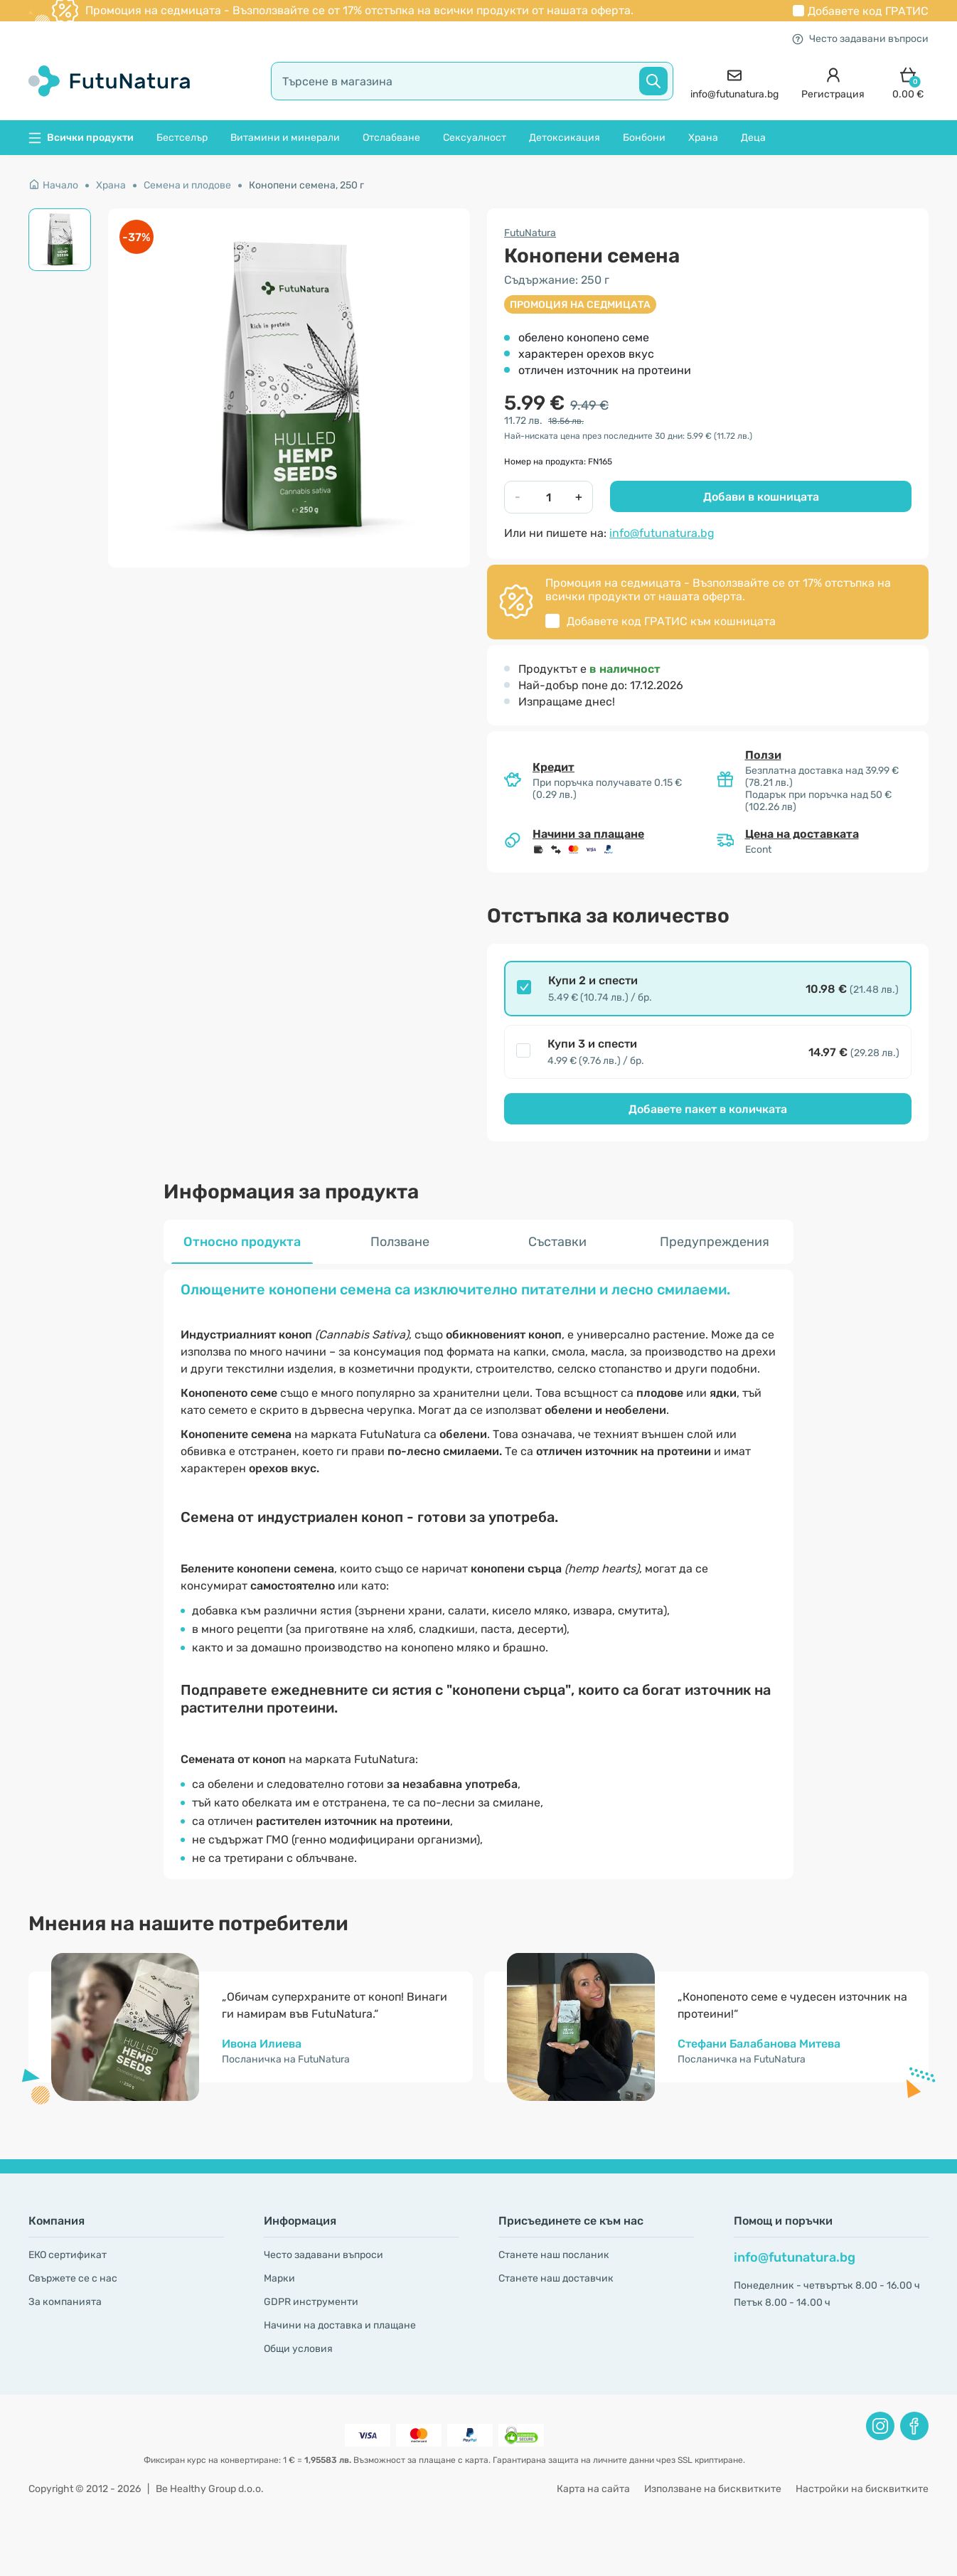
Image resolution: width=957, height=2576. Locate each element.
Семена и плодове (187, 185)
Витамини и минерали (285, 138)
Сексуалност (474, 138)
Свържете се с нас (72, 2278)
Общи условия (298, 2349)
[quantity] (548, 497)
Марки (279, 2278)
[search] (472, 81)
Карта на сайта (593, 2489)
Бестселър (182, 138)
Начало (53, 185)
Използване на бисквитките (712, 2489)
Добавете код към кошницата (671, 621)
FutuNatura (530, 233)
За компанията (65, 2302)
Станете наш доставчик (556, 2278)
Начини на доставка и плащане (340, 2325)
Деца (753, 138)
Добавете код (868, 11)
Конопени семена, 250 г (306, 185)
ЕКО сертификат (67, 2255)
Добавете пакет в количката (708, 1109)
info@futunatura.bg (662, 533)
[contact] (734, 81)
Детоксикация (564, 138)
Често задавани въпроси (860, 39)
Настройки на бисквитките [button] (862, 2489)
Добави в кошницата (761, 497)
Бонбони (644, 138)
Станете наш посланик (553, 2255)
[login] (833, 81)
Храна (703, 138)
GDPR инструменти (311, 2302)
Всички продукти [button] (81, 138)
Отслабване (391, 138)
